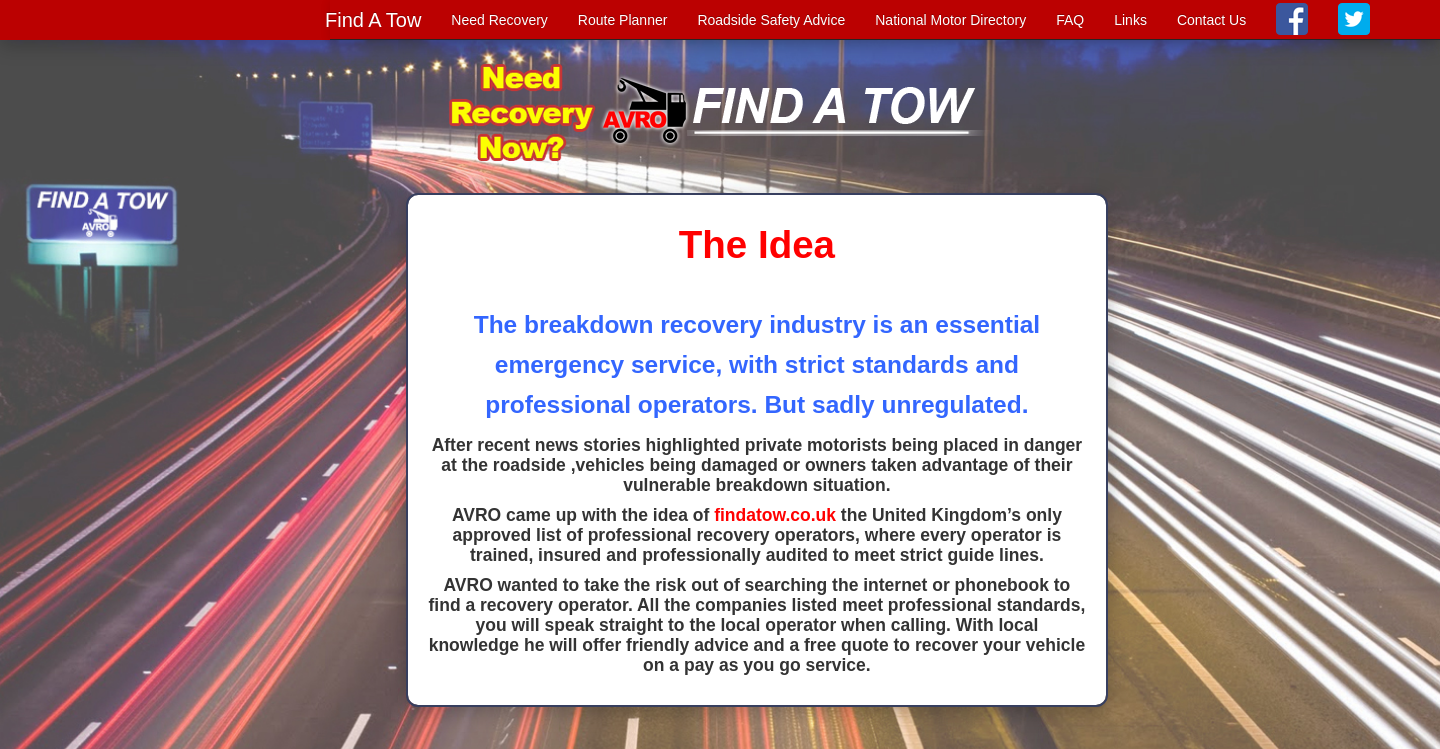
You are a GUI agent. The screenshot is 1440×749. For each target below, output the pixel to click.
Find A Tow (373, 20)
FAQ (1070, 20)
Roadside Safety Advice (771, 20)
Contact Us (1211, 20)
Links (1130, 20)
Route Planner (623, 20)
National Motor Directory (950, 20)
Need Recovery (499, 20)
